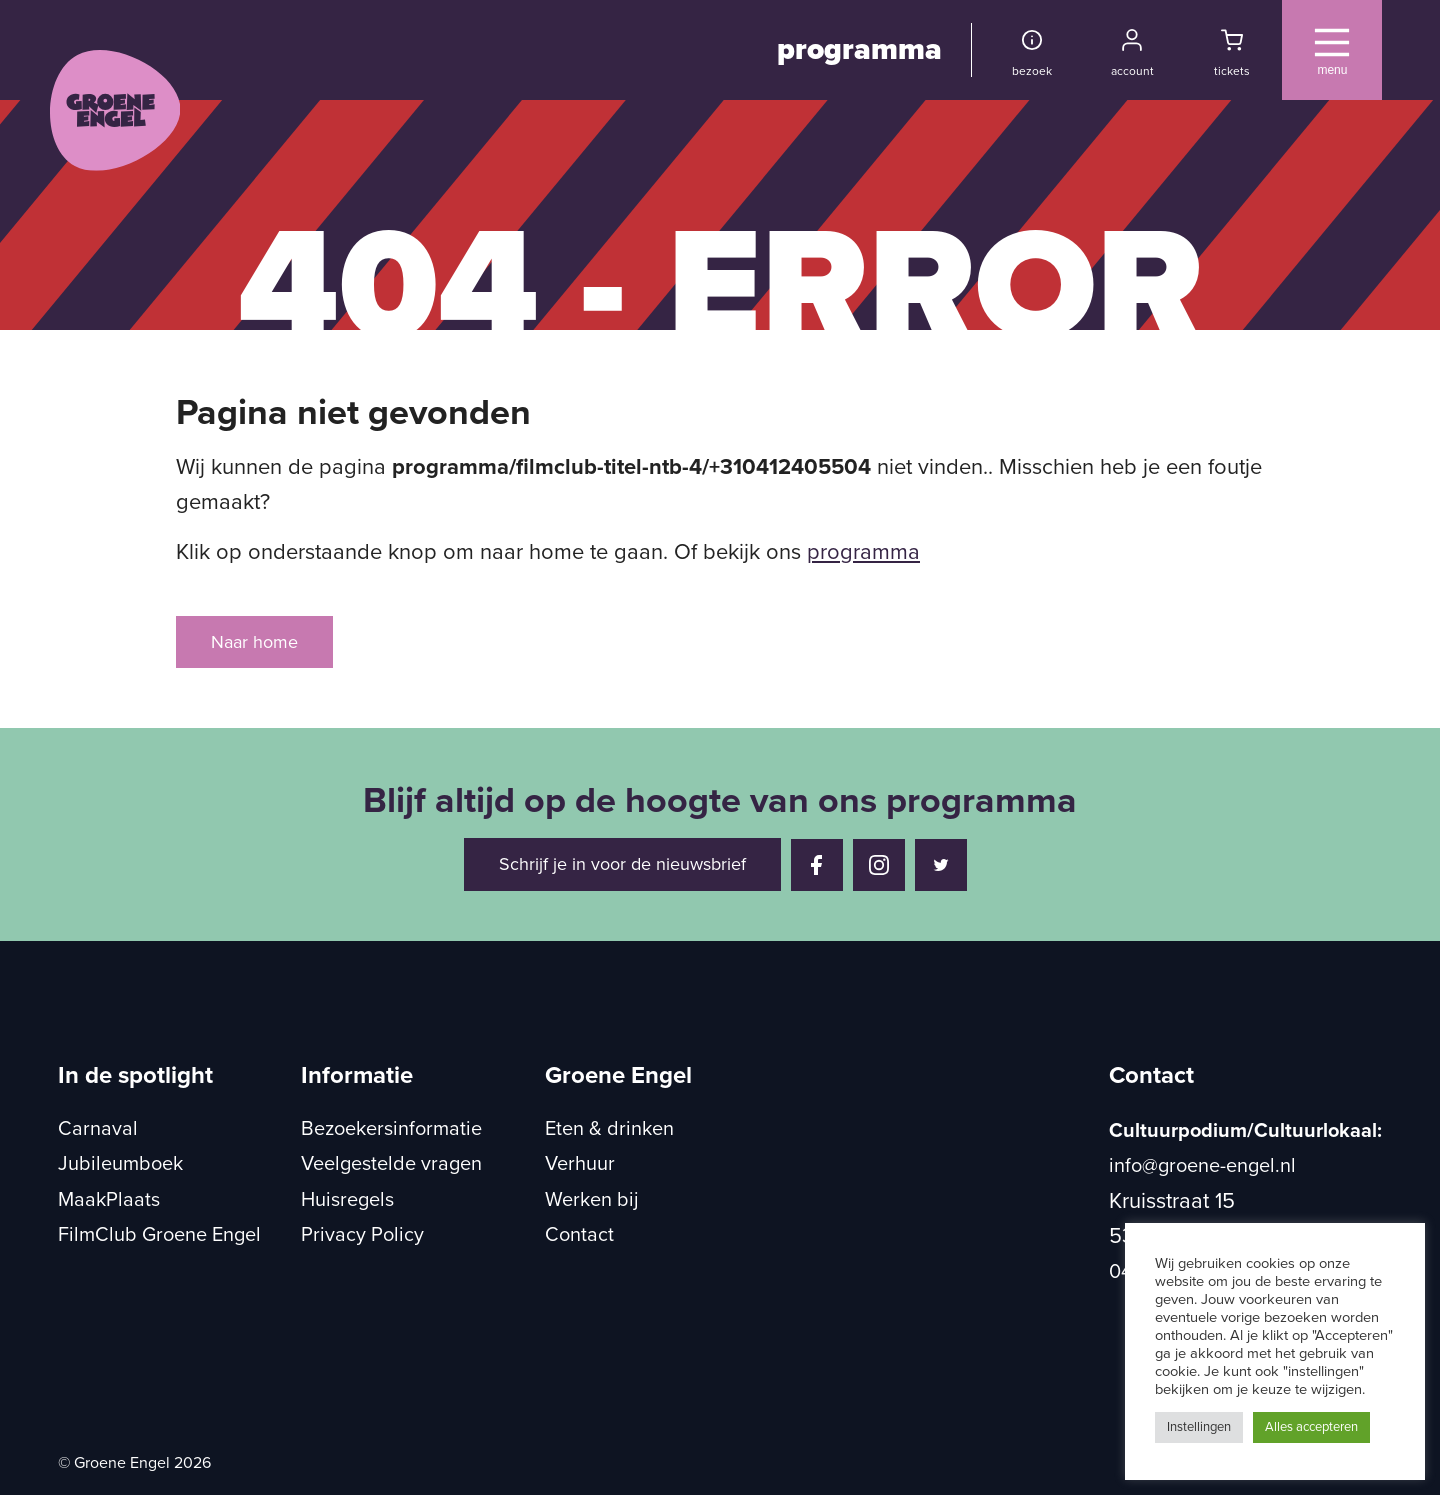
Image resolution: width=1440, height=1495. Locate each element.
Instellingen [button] (1199, 1427)
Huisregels (347, 1200)
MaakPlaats (109, 1200)
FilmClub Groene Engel (159, 1235)
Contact (579, 1235)
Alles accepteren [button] (1311, 1427)
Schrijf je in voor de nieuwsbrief (622, 864)
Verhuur (580, 1164)
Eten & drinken (609, 1129)
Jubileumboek (120, 1164)
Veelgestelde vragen (391, 1164)
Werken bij (592, 1200)
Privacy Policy (362, 1235)
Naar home (254, 642)
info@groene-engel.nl (1202, 1166)
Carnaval (98, 1129)
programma (859, 49)
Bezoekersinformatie (391, 1129)
